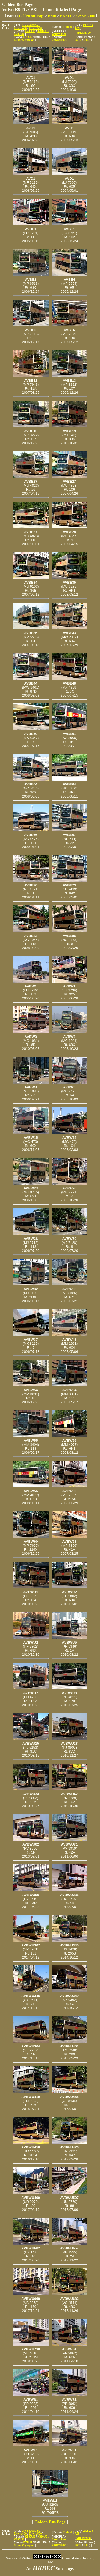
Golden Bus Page (31, 16)
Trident (67, 26)
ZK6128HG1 (59, 39)
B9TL (78, 39)
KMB (52, 16)
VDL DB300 (83, 32)
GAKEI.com (85, 16)
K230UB (30, 31)
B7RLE (27, 37)
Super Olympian (24, 39)
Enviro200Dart (31, 25)
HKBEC (66, 16)
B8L (86, 39)
